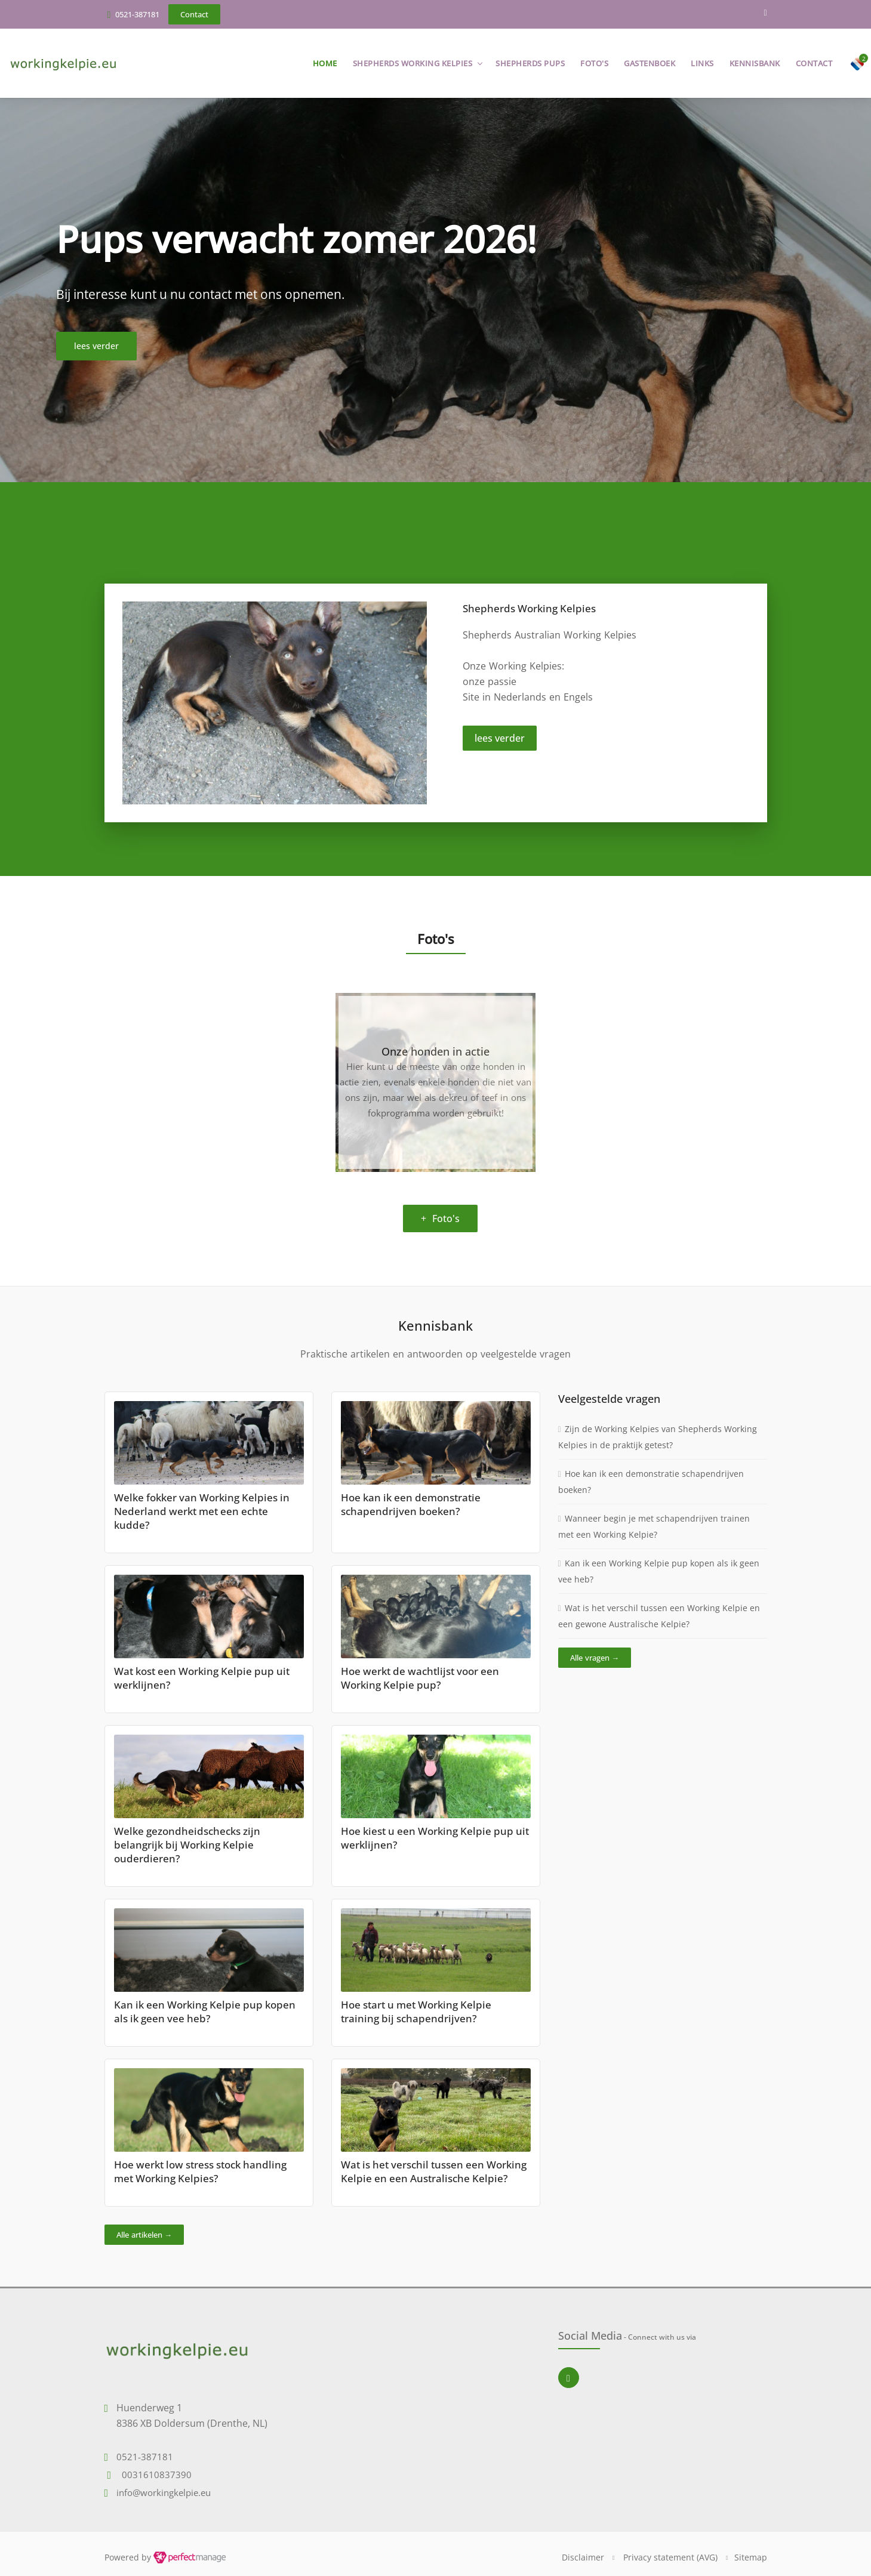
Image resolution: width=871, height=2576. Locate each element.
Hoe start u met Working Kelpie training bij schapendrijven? (416, 2011)
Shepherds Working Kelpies (413, 63)
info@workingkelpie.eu (163, 2492)
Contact (814, 63)
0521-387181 (137, 14)
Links (702, 63)
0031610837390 (157, 2475)
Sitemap (750, 2557)
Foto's (594, 63)
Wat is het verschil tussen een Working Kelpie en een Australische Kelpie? (434, 2171)
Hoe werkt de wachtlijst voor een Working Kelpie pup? (420, 1678)
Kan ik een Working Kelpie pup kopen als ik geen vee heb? (205, 2011)
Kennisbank (755, 63)
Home (325, 63)
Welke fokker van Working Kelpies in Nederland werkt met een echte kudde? (202, 1511)
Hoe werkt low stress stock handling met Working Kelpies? (200, 2171)
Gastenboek (649, 63)
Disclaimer (583, 2557)
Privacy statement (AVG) (670, 2557)
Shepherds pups (530, 63)
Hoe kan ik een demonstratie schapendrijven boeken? (411, 1504)
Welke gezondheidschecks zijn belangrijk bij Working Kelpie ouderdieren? (187, 1844)
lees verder (500, 738)
